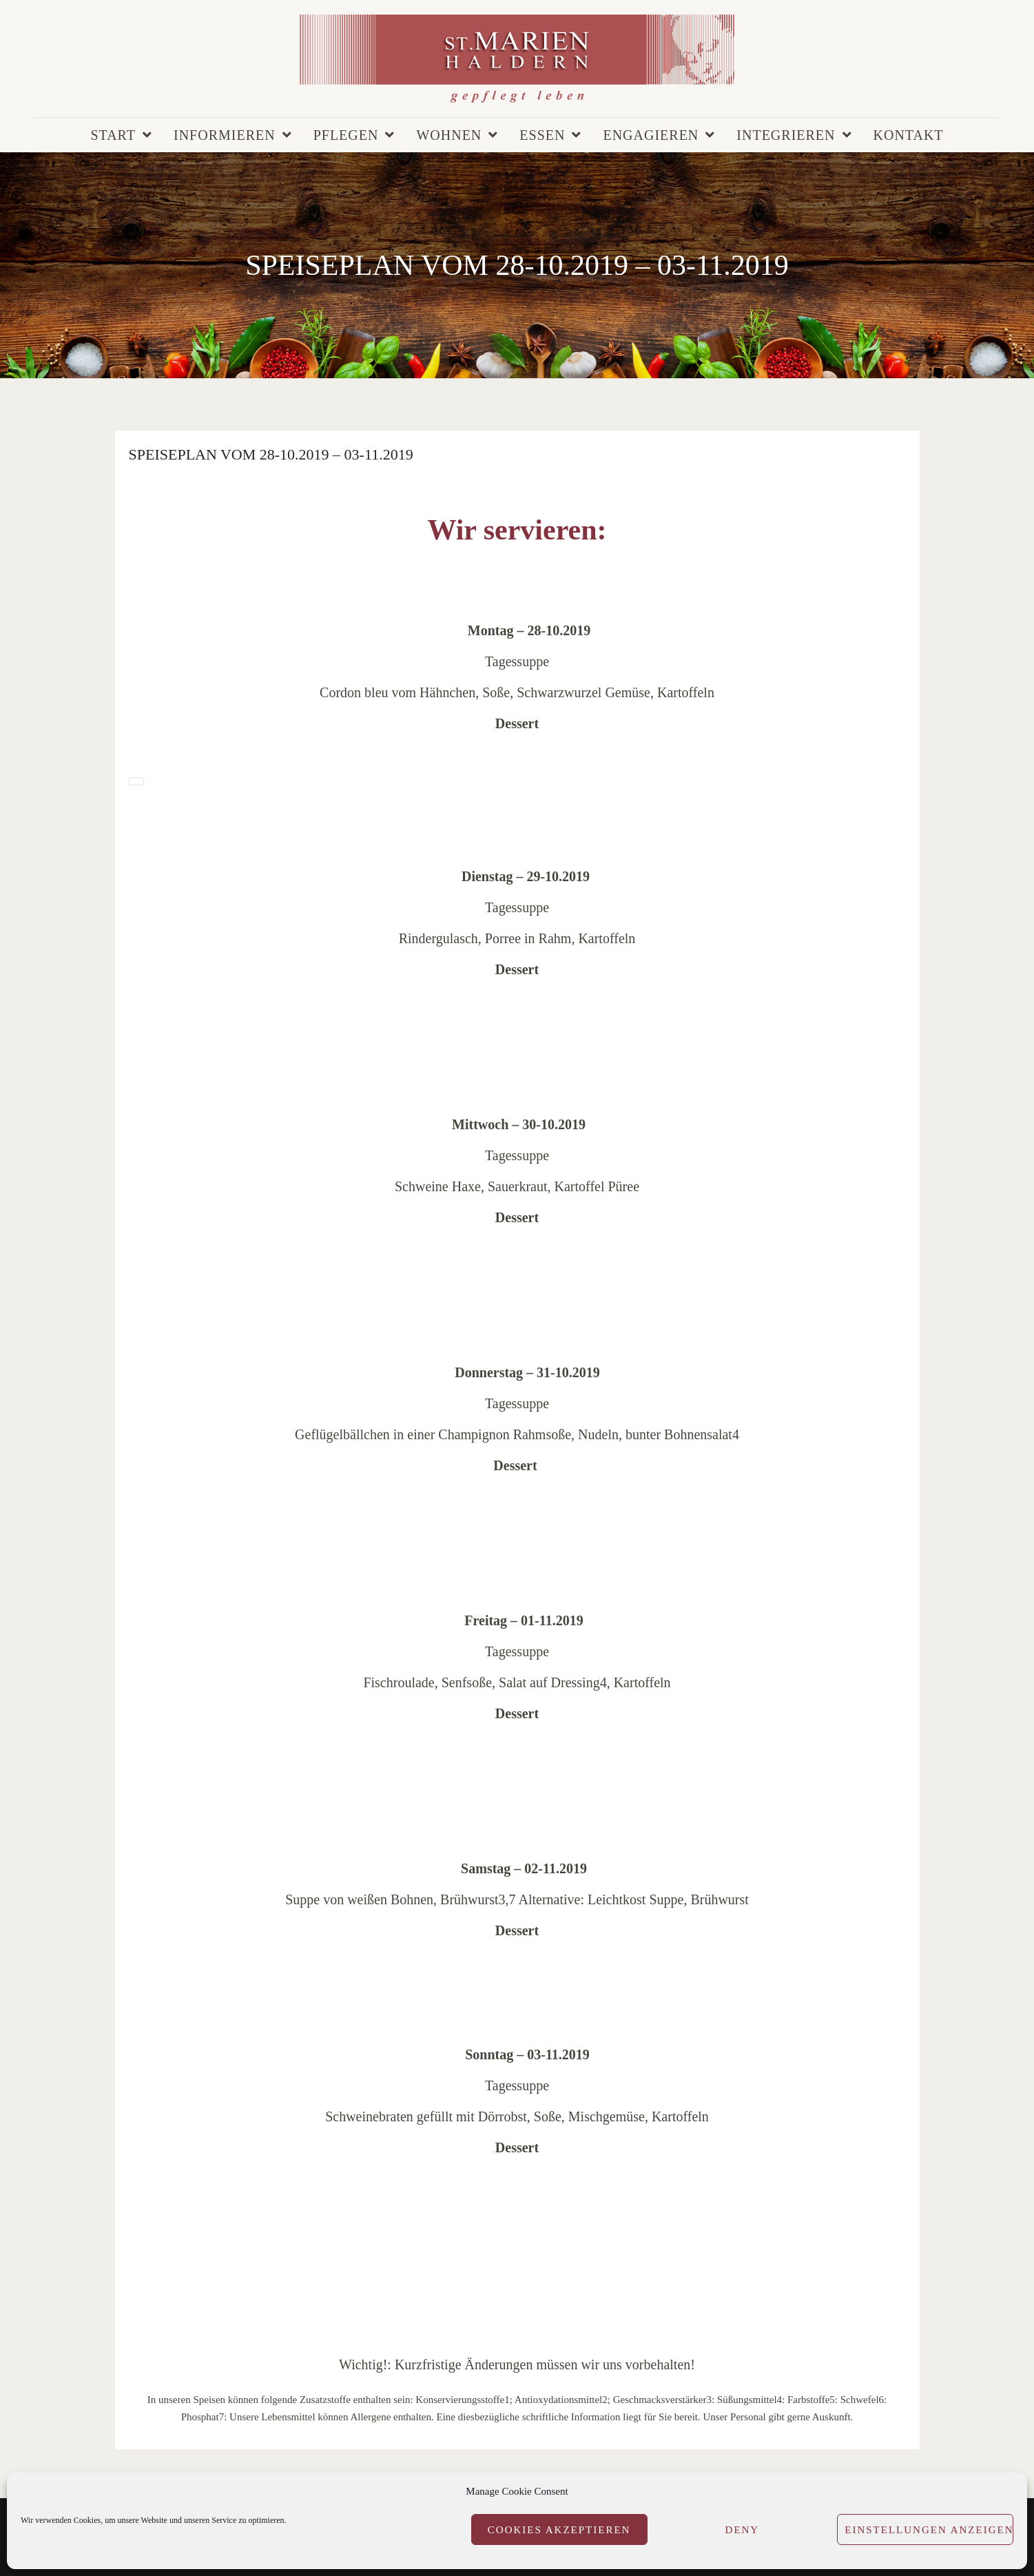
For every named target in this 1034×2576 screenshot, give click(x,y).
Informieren (225, 135)
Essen (542, 135)
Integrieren (785, 135)
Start (113, 135)
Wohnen (449, 135)
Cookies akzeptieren (559, 2529)
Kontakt (908, 135)
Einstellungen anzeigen (929, 2529)
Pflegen (346, 135)
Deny (742, 2529)
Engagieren (651, 135)
